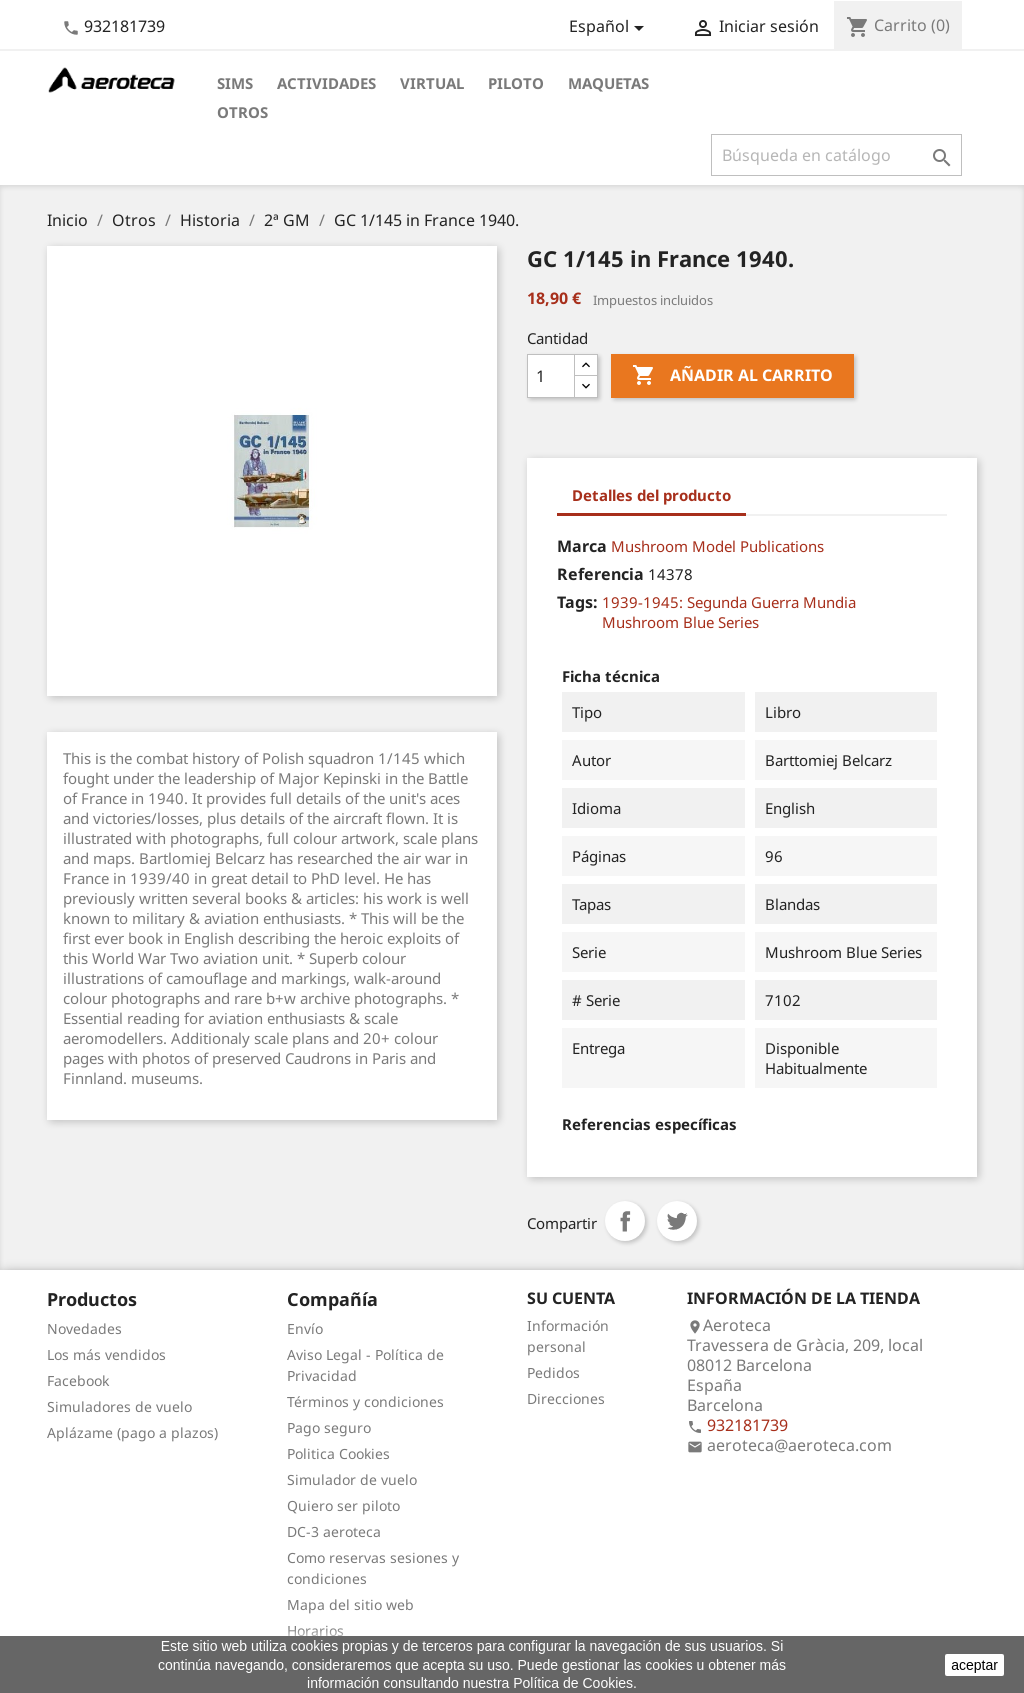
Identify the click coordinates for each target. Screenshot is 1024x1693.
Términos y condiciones (365, 1401)
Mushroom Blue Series (680, 622)
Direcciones (566, 1398)
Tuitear (677, 1221)
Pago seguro (329, 1427)
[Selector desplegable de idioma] (610, 28)
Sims (235, 83)
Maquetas (608, 83)
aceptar (974, 1665)
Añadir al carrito (732, 376)
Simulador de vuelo (352, 1479)
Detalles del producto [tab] (651, 495)
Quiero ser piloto (343, 1505)
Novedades (84, 1328)
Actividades (326, 83)
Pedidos (553, 1372)
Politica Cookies (338, 1453)
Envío (305, 1328)
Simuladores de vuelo (119, 1406)
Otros (242, 112)
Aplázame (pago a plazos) (132, 1432)
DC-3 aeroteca (334, 1531)
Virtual (432, 83)
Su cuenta (571, 1298)
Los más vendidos (106, 1354)
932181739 (124, 26)
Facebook (78, 1380)
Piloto (516, 83)
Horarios (315, 1630)
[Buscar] (836, 155)
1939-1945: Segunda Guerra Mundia (729, 602)
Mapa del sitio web (350, 1604)
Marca (582, 546)
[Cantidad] (551, 376)
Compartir (625, 1221)
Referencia (600, 574)
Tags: (577, 602)
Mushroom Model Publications (717, 546)
